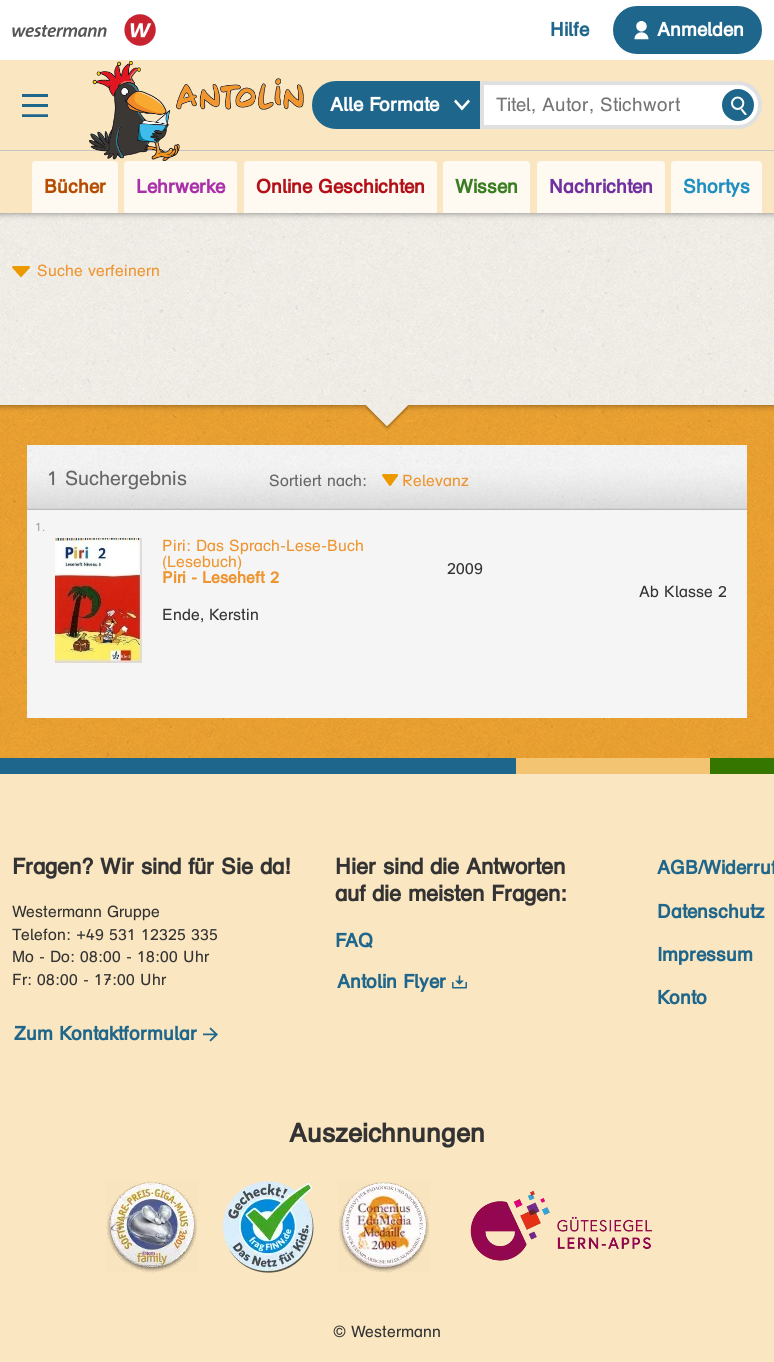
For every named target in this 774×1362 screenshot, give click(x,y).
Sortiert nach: (318, 480)
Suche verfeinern (98, 270)
